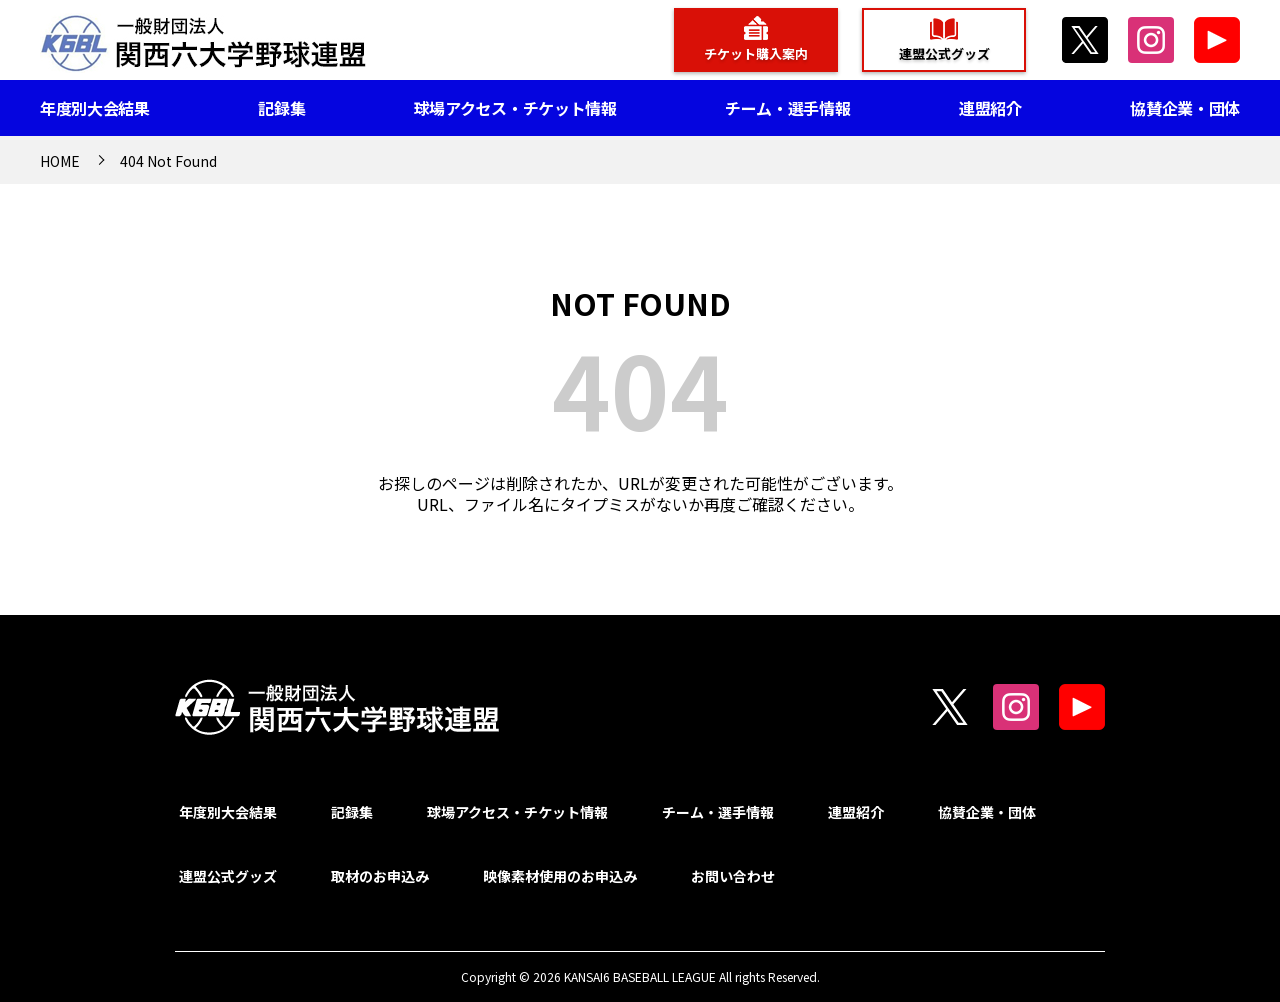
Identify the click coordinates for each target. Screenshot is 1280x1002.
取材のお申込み (380, 876)
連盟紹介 (990, 108)
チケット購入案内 (756, 53)
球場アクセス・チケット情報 (515, 108)
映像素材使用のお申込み (560, 876)
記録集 (281, 108)
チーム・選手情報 (787, 108)
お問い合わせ (733, 876)
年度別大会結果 (95, 108)
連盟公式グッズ (944, 53)
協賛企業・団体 (1185, 108)
